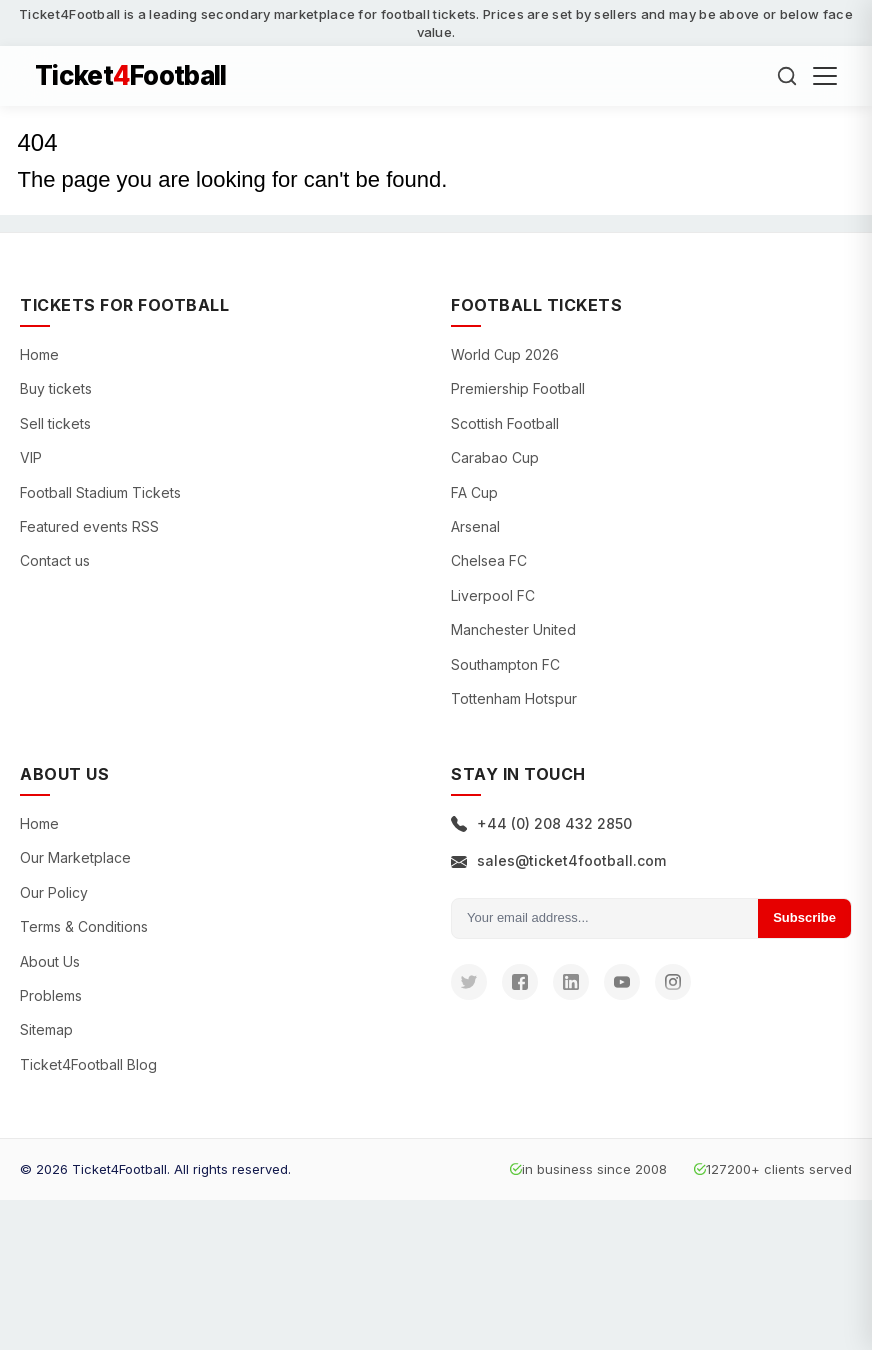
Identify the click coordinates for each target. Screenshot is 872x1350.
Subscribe (804, 917)
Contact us (55, 560)
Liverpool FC (493, 595)
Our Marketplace (75, 857)
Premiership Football (518, 388)
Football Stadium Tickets (100, 492)
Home (39, 354)
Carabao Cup (495, 457)
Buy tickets (56, 388)
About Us (50, 961)
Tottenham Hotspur (514, 698)
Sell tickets (55, 423)
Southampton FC (505, 664)
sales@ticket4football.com (558, 860)
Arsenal (475, 526)
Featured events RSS (89, 526)
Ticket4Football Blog (88, 1064)
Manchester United (513, 629)
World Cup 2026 (505, 354)
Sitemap (46, 1029)
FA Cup (474, 492)
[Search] (787, 76)
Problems (51, 995)
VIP (31, 457)
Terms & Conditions (84, 926)
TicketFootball (131, 76)
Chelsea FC (489, 560)
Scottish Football (505, 423)
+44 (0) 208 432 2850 (541, 823)
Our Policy (54, 892)
